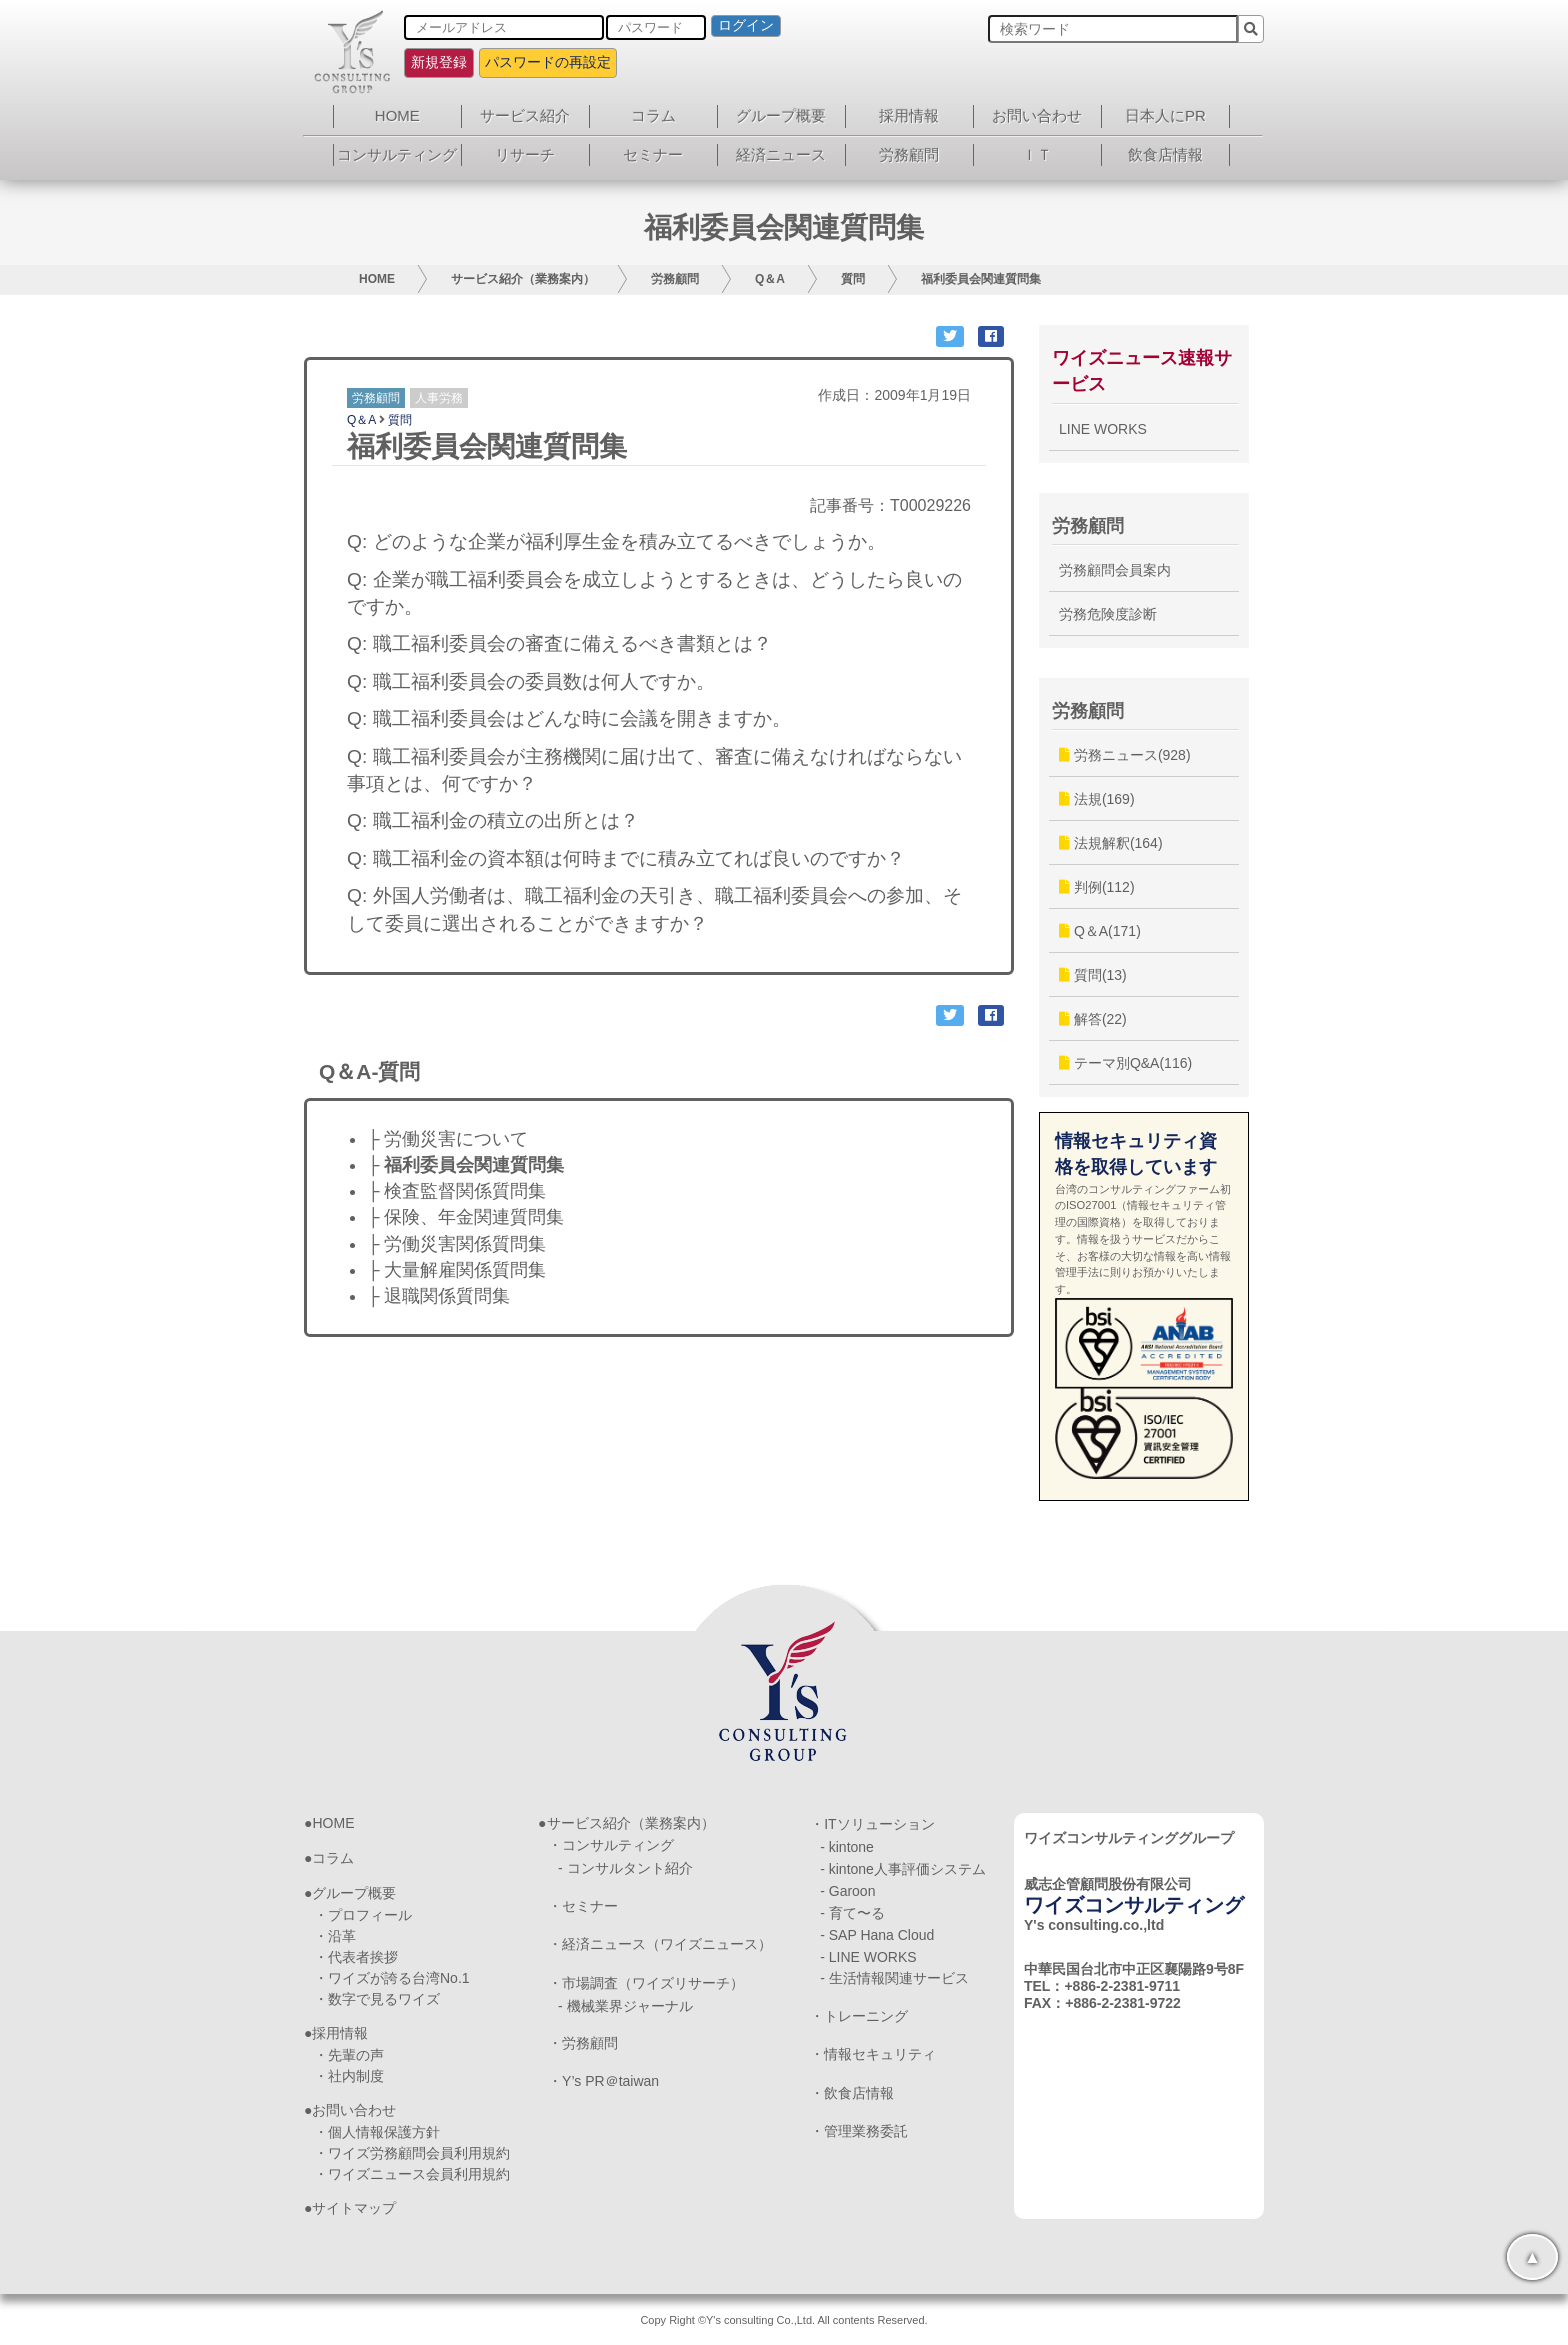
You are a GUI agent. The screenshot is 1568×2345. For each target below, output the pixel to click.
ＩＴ (1037, 154)
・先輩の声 (349, 2055)
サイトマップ (354, 2208)
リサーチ (525, 154)
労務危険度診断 (1108, 614)
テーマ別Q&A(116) (1125, 1063)
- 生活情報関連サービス (894, 1978)
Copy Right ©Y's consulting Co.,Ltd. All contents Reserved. (783, 2320)
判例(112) (1097, 887)
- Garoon (847, 1891)
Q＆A (770, 279)
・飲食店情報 (852, 2093)
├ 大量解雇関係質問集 (456, 1270)
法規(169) (1097, 799)
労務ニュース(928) (1125, 755)
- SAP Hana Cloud (877, 1935)
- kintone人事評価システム (903, 1869)
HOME (397, 115)
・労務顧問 (583, 2043)
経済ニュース (781, 154)
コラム (653, 115)
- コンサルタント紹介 (625, 1868)
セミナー (653, 154)
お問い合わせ (1037, 115)
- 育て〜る (852, 1913)
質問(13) (1093, 975)
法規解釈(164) (1111, 843)
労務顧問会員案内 (1115, 570)
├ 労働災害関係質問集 (456, 1244)
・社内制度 (349, 2076)
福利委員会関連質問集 (981, 279)
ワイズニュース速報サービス (1142, 371)
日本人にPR (1165, 115)
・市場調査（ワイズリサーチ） (646, 1983)
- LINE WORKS (868, 1957)
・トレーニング (859, 2016)
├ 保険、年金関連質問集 (465, 1217)
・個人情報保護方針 (377, 2132)
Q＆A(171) (1100, 931)
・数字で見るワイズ (377, 1999)
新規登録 (439, 62)
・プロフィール (363, 1915)
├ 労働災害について (447, 1139)
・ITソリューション (872, 1824)
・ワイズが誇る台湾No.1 (392, 1978)
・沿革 (335, 1936)
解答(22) (1093, 1019)
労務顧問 (909, 154)
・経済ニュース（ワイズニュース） (660, 1944)
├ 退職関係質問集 (438, 1296)
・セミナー (583, 1906)
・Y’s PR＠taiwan (603, 2081)
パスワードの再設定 (548, 62)
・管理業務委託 (859, 2131)
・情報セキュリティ (873, 2054)
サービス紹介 (525, 115)
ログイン (746, 25)
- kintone (847, 1847)
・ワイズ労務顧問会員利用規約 (412, 2153)
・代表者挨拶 (356, 1957)
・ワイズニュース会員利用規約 (412, 2174)
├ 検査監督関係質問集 (456, 1191)
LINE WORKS (1103, 429)
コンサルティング (397, 154)
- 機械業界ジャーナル (625, 2006)
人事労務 (439, 398)
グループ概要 (781, 115)
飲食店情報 (1165, 154)
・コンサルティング (611, 1845)
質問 (853, 279)
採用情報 (909, 115)
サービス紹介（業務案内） (523, 279)
